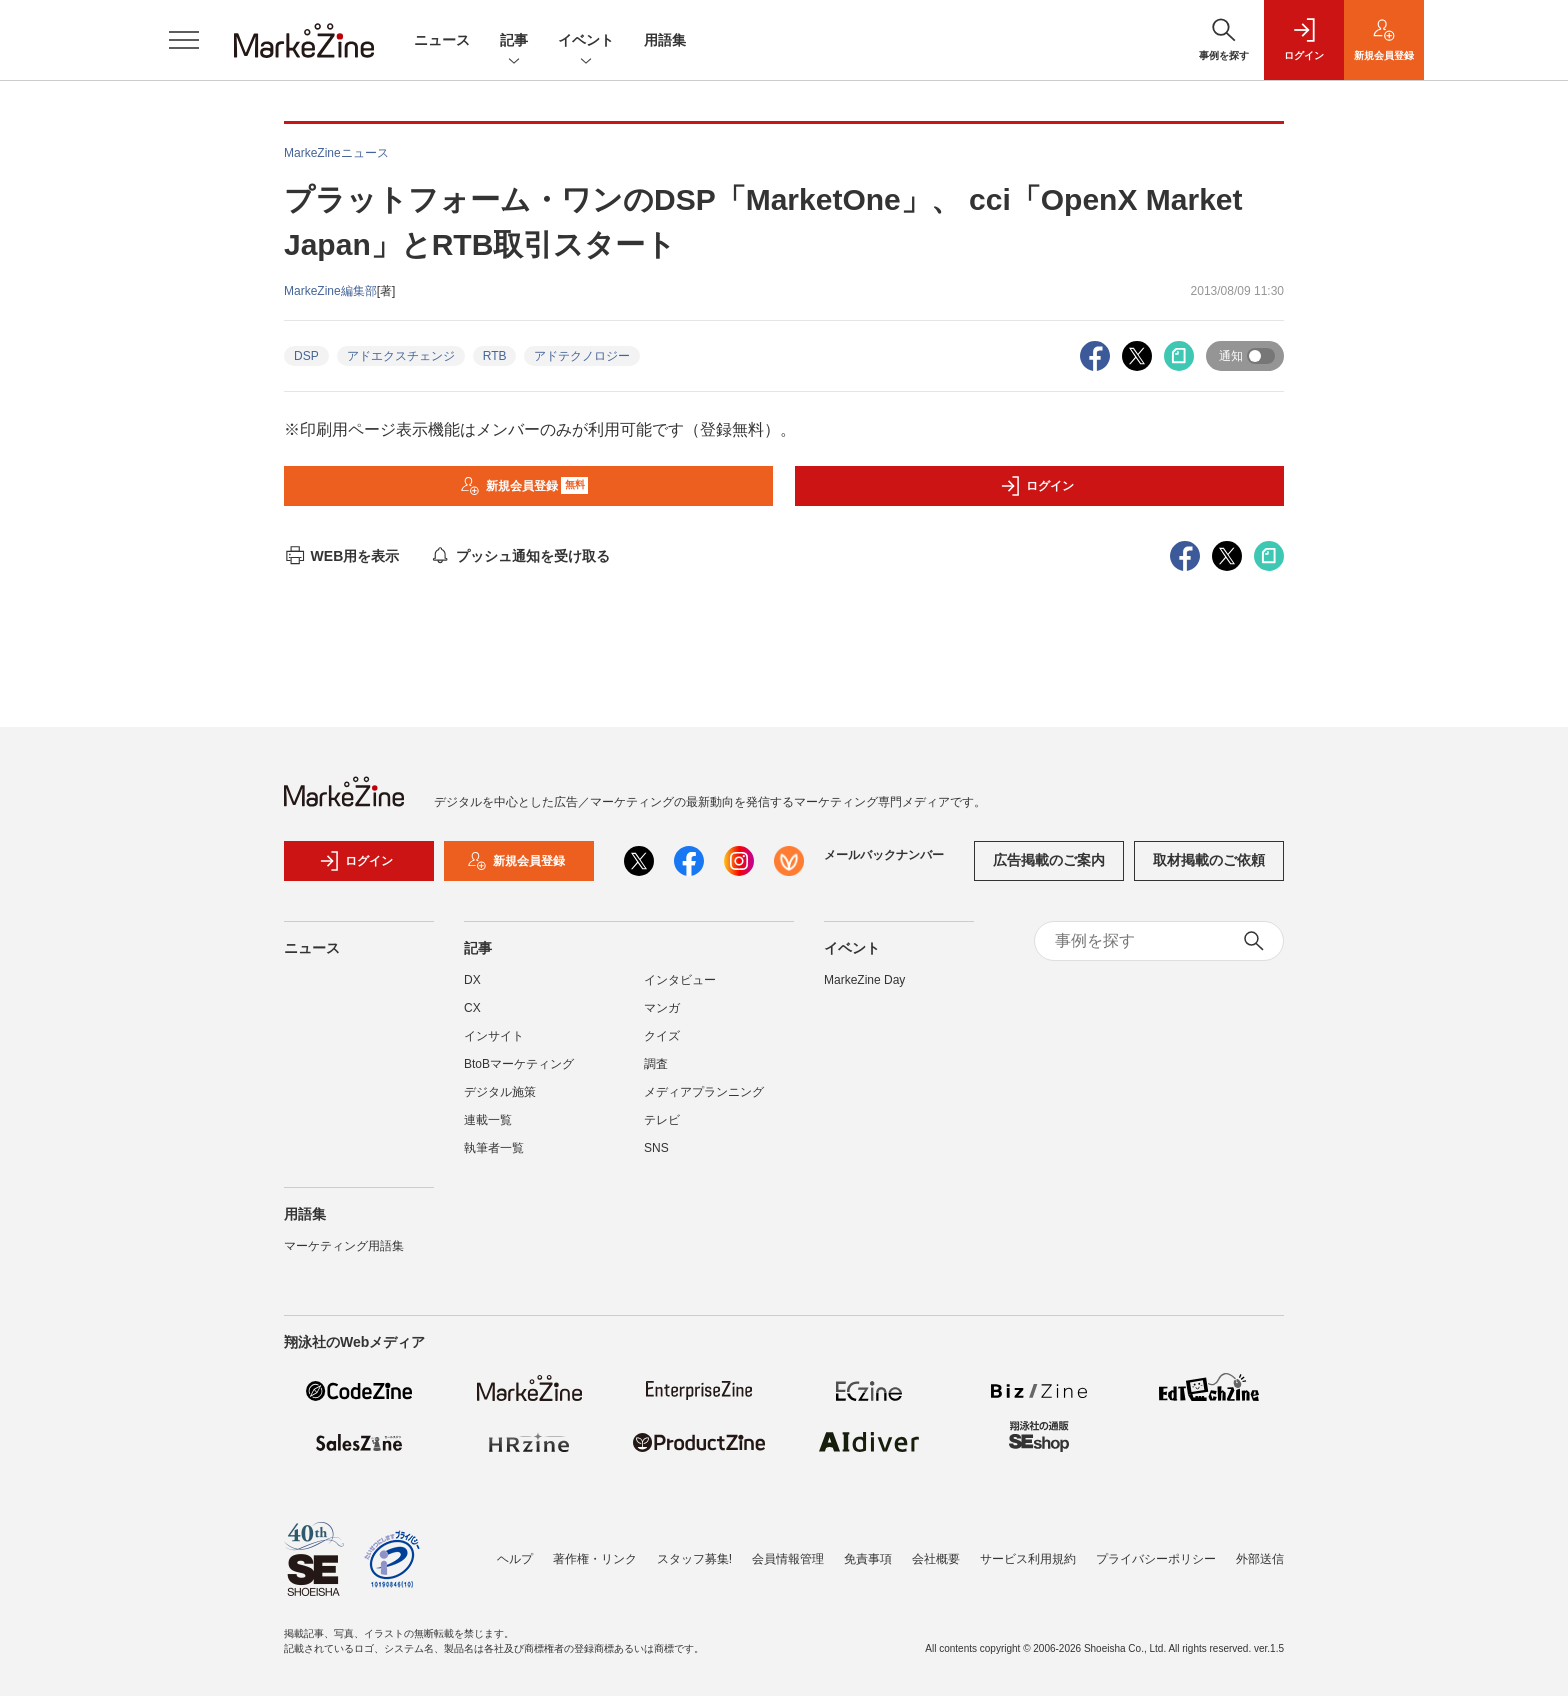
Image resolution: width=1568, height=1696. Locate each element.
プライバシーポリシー (1156, 1559)
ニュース (442, 40)
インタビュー (680, 980)
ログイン (1037, 486)
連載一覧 (488, 1120)
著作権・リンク (595, 1559)
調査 (656, 1064)
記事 (514, 41)
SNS (656, 1148)
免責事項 (868, 1559)
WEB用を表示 (341, 556)
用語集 (665, 40)
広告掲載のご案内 (1049, 860)
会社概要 (936, 1559)
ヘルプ (515, 1559)
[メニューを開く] (184, 40)
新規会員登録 (524, 486)
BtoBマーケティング (519, 1064)
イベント (586, 41)
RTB (495, 356)
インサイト (494, 1036)
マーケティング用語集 (344, 1246)
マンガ (662, 1008)
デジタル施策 (500, 1092)
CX (472, 1008)
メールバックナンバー (884, 855)
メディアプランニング (704, 1092)
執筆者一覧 (494, 1148)
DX (472, 980)
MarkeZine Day (864, 980)
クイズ (662, 1036)
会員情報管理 (788, 1559)
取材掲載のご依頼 (1209, 860)
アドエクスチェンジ (401, 356)
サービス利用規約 (1028, 1559)
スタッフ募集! (694, 1559)
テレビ (662, 1120)
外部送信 (1260, 1559)
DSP (306, 356)
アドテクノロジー (582, 356)
